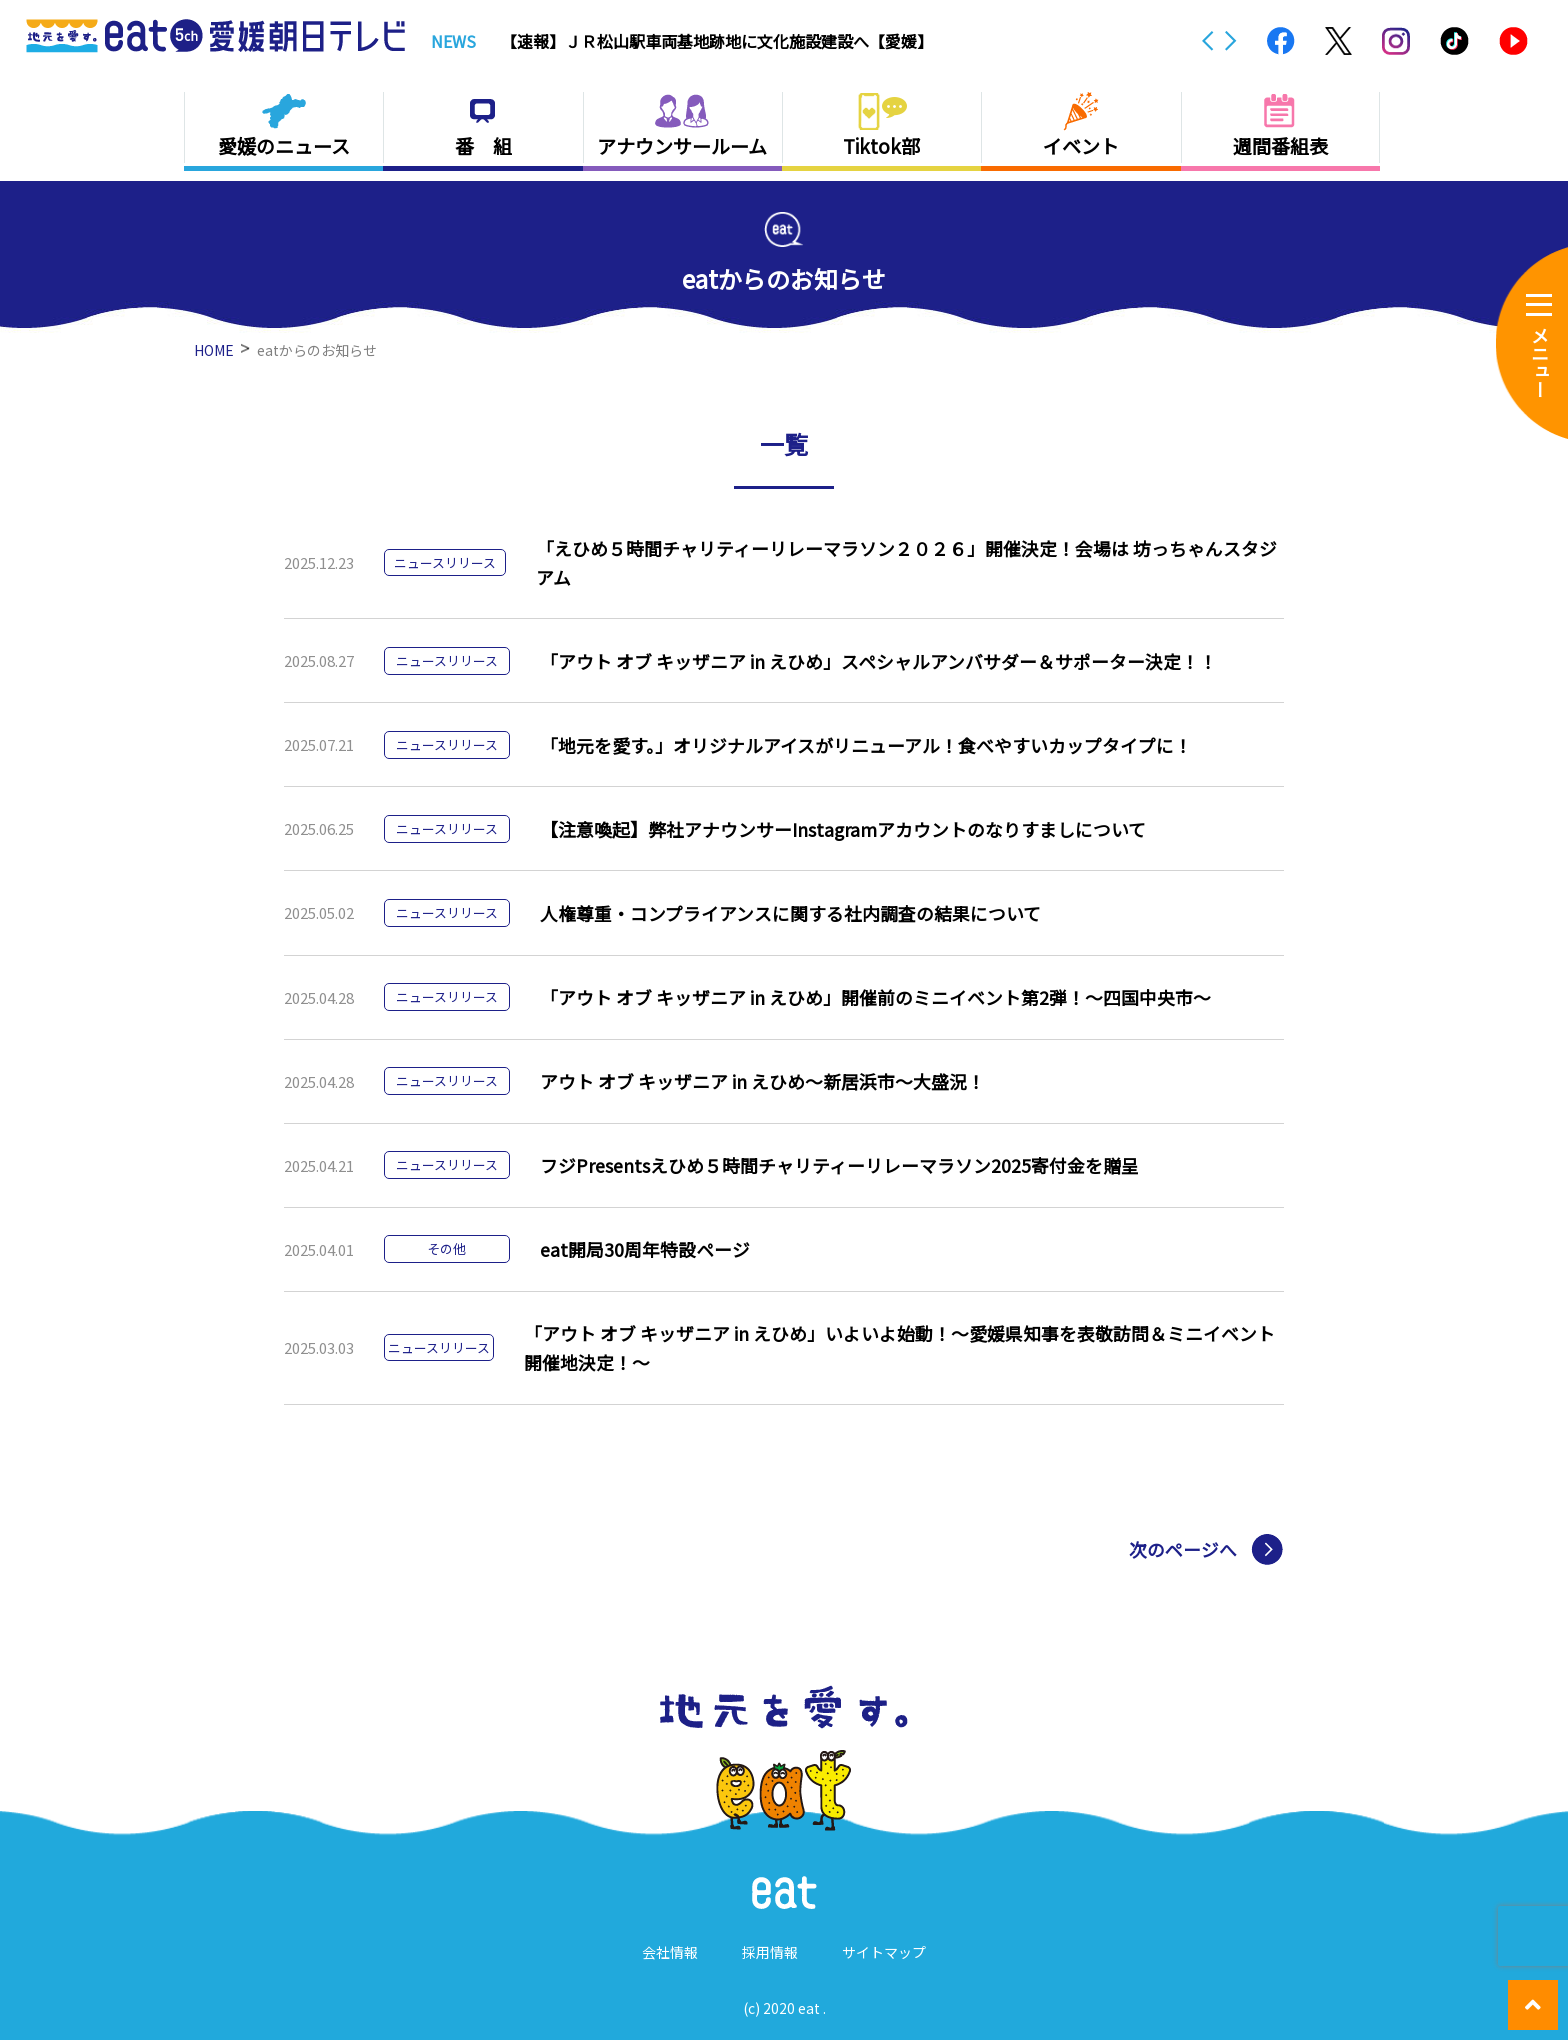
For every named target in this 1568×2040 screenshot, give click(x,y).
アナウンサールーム (682, 145)
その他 (446, 1248)
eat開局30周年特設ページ (644, 1249)
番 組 (483, 145)
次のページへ (1180, 1550)
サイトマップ (884, 1952)
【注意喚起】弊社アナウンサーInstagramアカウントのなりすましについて (842, 829)
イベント (1081, 145)
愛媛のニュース (284, 145)
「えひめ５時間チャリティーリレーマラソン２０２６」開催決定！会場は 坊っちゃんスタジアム (905, 562)
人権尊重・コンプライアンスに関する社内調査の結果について (789, 913)
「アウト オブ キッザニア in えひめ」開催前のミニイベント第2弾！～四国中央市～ (874, 997)
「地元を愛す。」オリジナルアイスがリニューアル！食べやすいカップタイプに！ (865, 745)
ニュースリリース (444, 562)
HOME (214, 350)
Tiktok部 (881, 145)
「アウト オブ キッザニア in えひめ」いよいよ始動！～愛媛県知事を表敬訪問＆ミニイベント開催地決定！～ (898, 1347)
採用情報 (770, 1952)
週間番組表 (1280, 145)
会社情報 (670, 1952)
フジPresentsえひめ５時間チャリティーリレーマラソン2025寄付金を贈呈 (838, 1165)
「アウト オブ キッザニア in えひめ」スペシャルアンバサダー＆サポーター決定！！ (877, 661)
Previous (1208, 41)
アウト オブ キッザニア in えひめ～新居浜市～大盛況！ (761, 1081)
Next (1231, 41)
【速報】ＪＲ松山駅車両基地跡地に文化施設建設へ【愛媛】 (717, 41)
